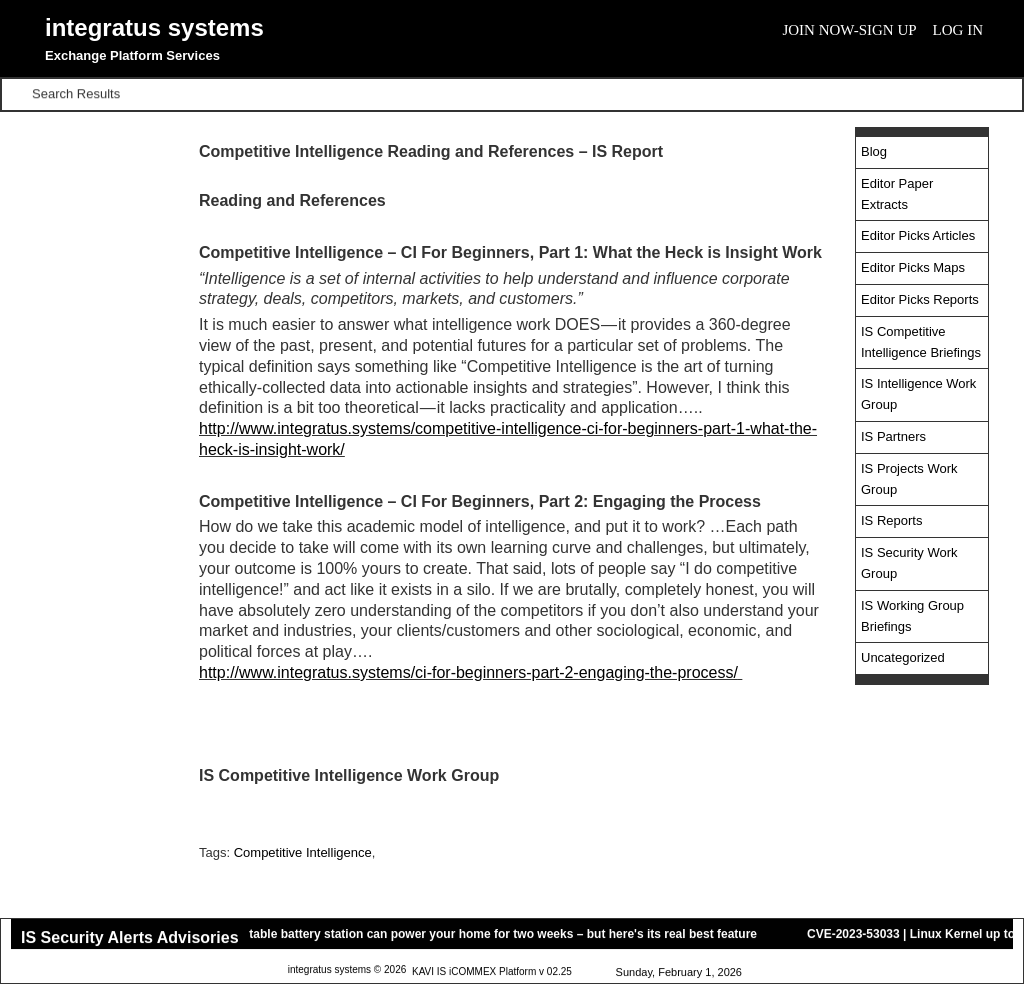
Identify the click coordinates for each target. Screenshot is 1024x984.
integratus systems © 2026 (347, 970)
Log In (958, 30)
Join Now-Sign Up (849, 30)
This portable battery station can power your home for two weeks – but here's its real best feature (485, 934)
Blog (874, 151)
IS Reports (891, 520)
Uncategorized (903, 657)
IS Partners (893, 436)
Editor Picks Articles (918, 235)
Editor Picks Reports (920, 299)
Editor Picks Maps (913, 267)
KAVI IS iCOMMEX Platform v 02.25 (492, 972)
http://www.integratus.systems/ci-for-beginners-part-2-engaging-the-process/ (468, 672)
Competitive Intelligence (303, 852)
